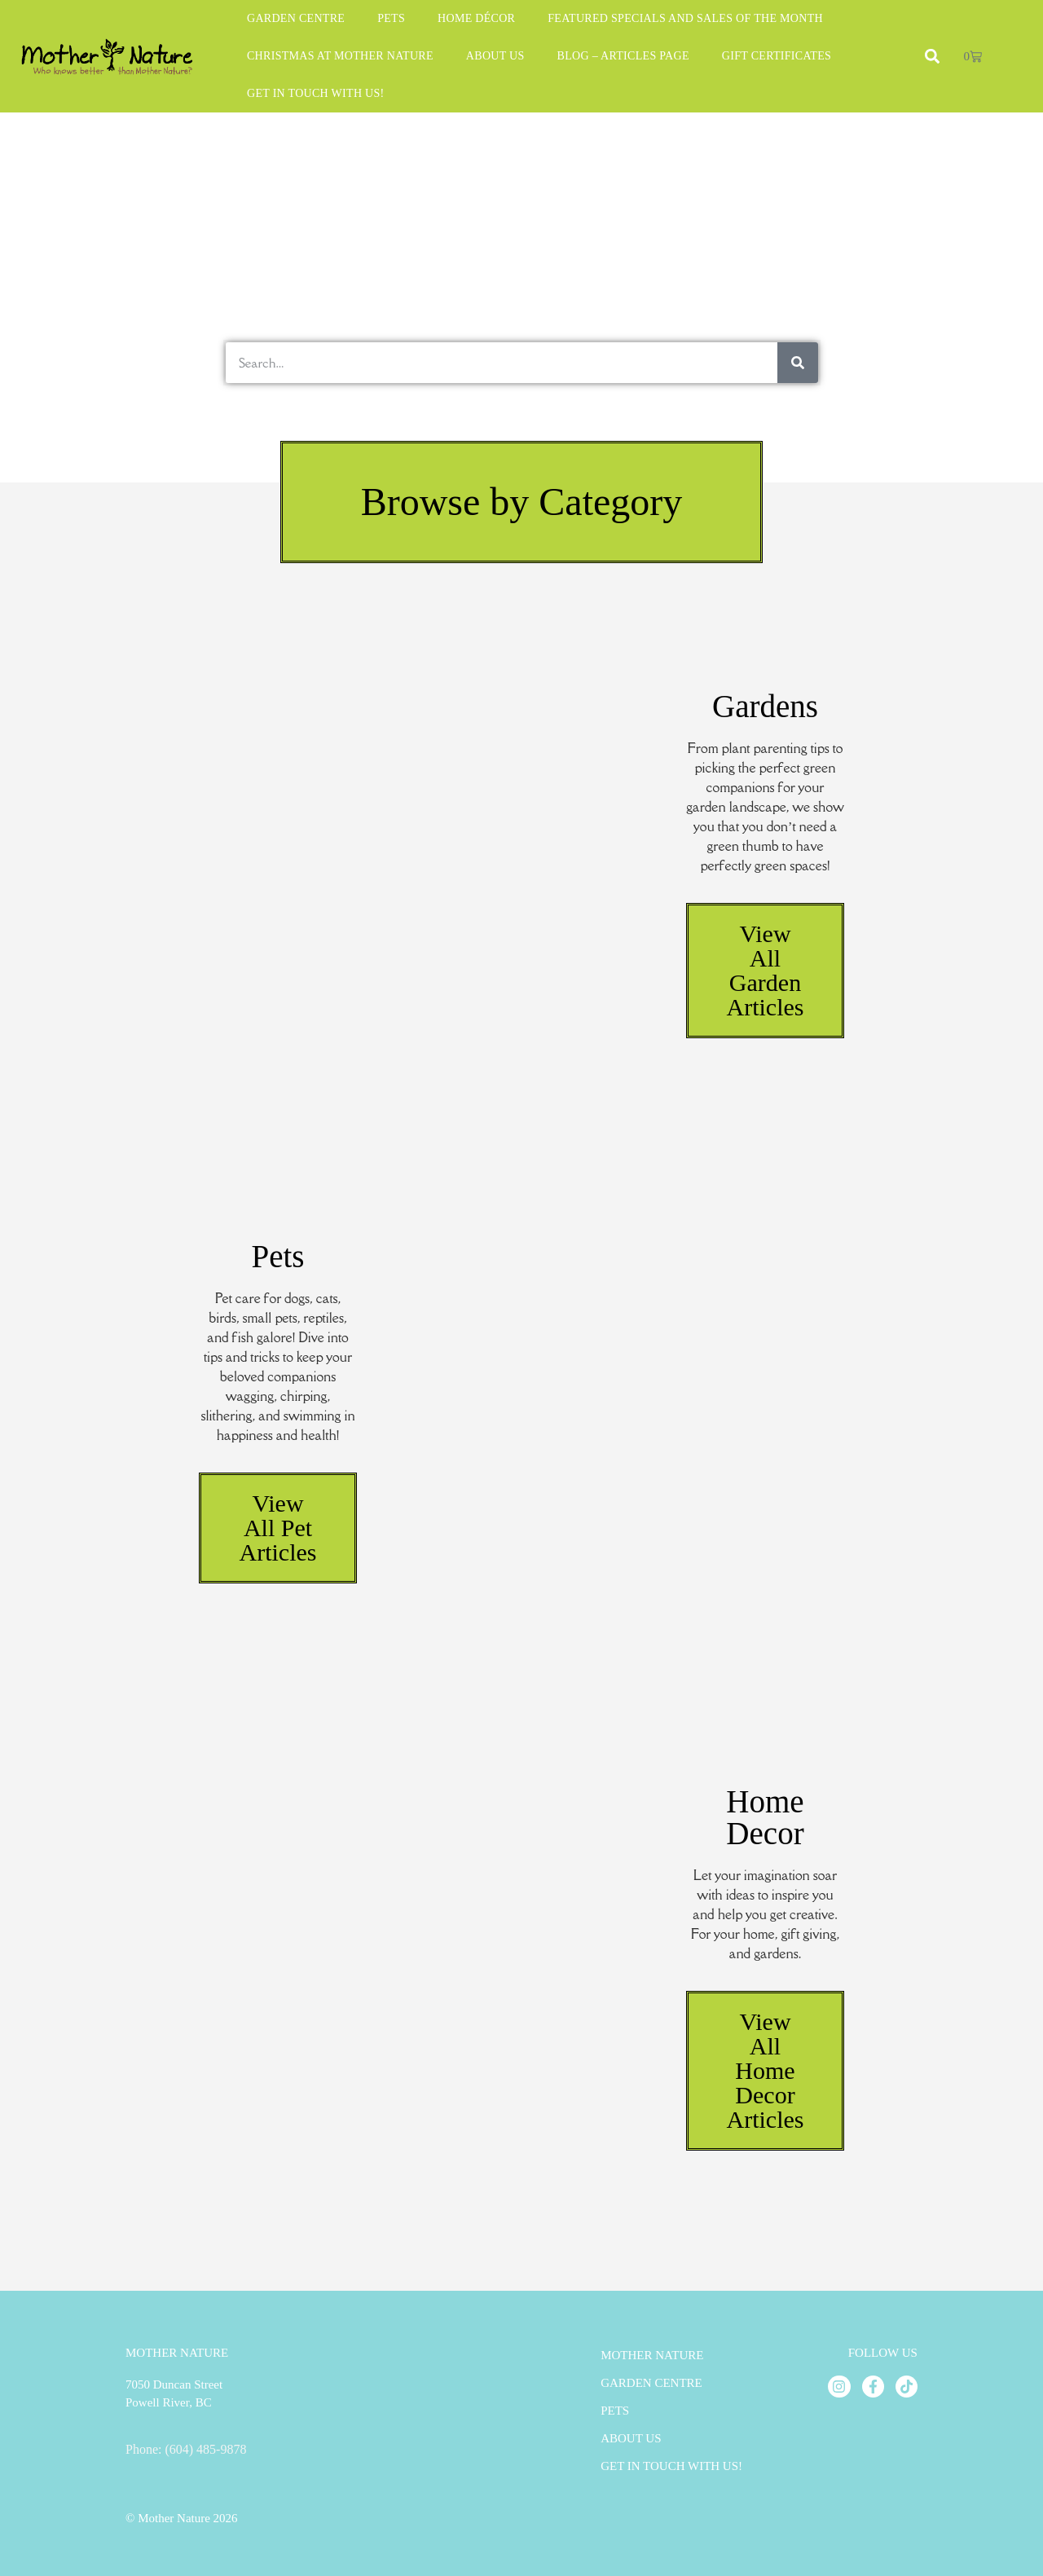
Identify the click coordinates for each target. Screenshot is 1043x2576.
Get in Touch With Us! (316, 93)
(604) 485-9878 (205, 2449)
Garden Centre (296, 18)
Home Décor (476, 18)
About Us (495, 56)
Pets (391, 18)
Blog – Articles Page (623, 56)
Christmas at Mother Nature (340, 56)
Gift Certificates (776, 56)
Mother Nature (652, 2355)
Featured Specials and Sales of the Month (685, 18)
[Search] (797, 362)
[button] (522, 502)
